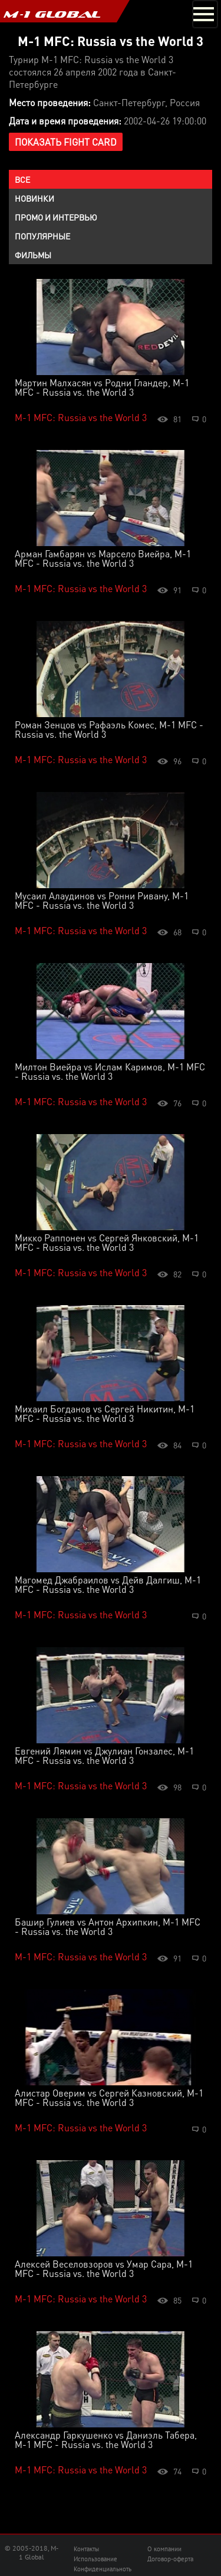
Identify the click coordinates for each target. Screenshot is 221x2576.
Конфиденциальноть (102, 2569)
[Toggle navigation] (205, 14)
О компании (164, 2549)
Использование (95, 2559)
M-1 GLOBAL (52, 14)
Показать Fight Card (66, 142)
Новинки (34, 198)
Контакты (86, 2549)
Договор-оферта (170, 2559)
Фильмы (33, 254)
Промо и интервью (56, 217)
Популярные (42, 236)
